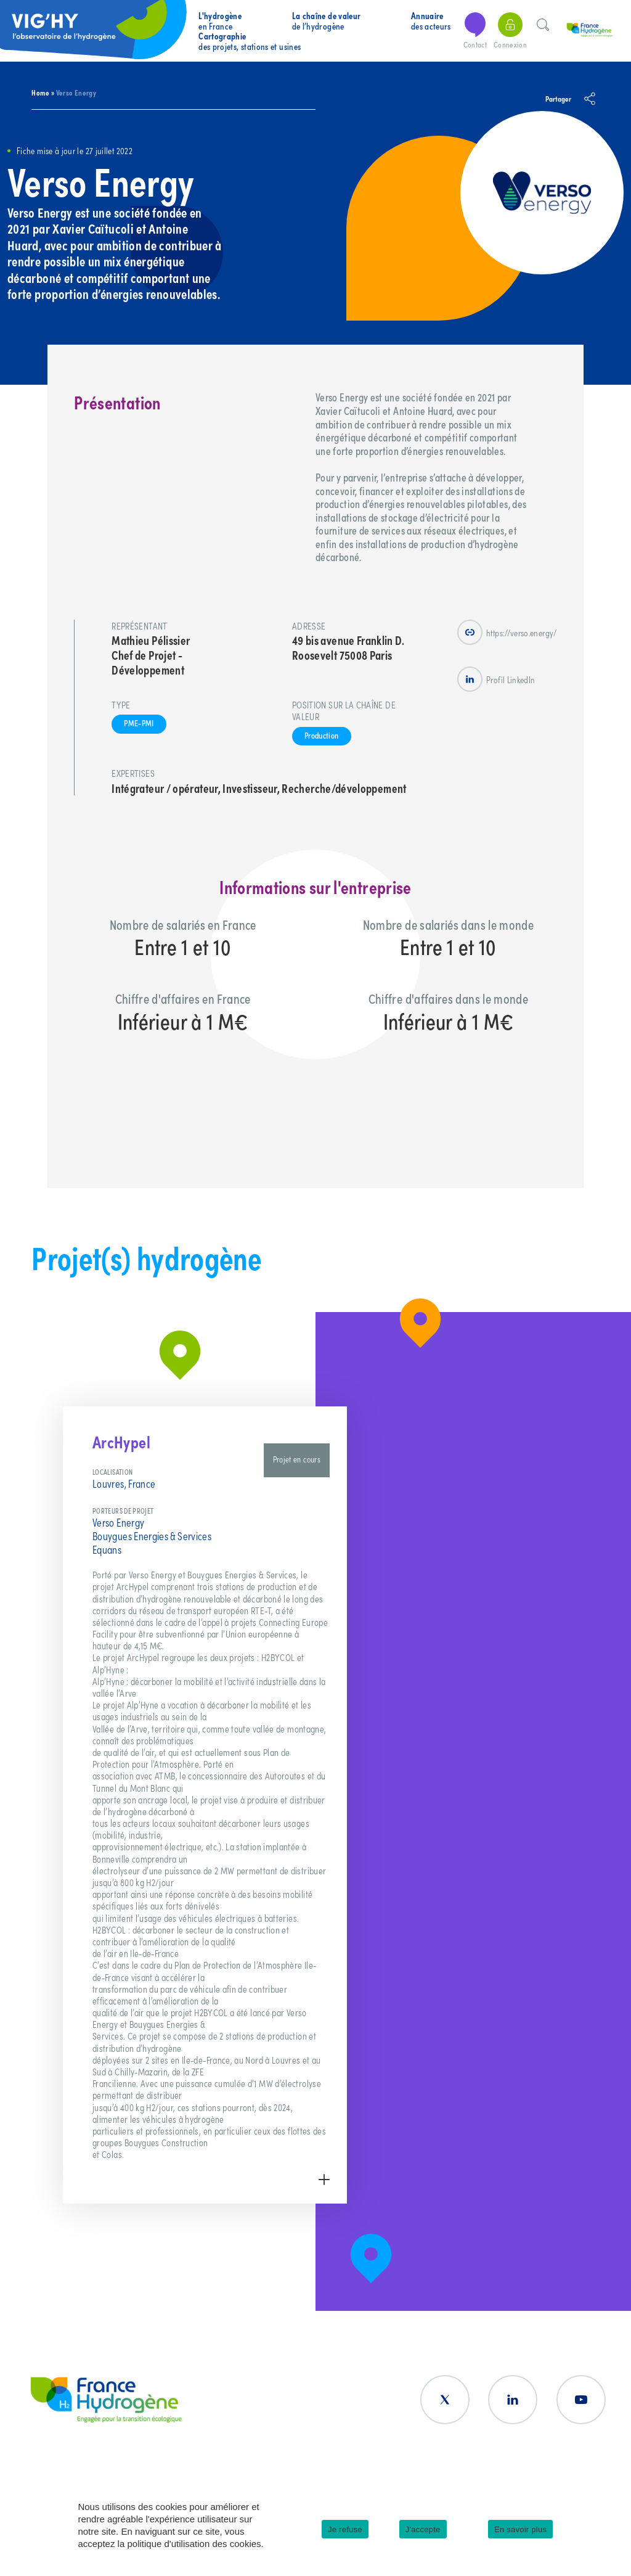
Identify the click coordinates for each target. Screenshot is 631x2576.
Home (40, 92)
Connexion (510, 31)
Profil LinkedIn (496, 679)
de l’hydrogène (326, 20)
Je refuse (345, 2529)
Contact (475, 31)
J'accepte (423, 2529)
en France (220, 20)
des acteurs (431, 20)
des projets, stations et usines (249, 41)
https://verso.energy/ (507, 632)
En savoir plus (520, 2529)
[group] (205, 1805)
